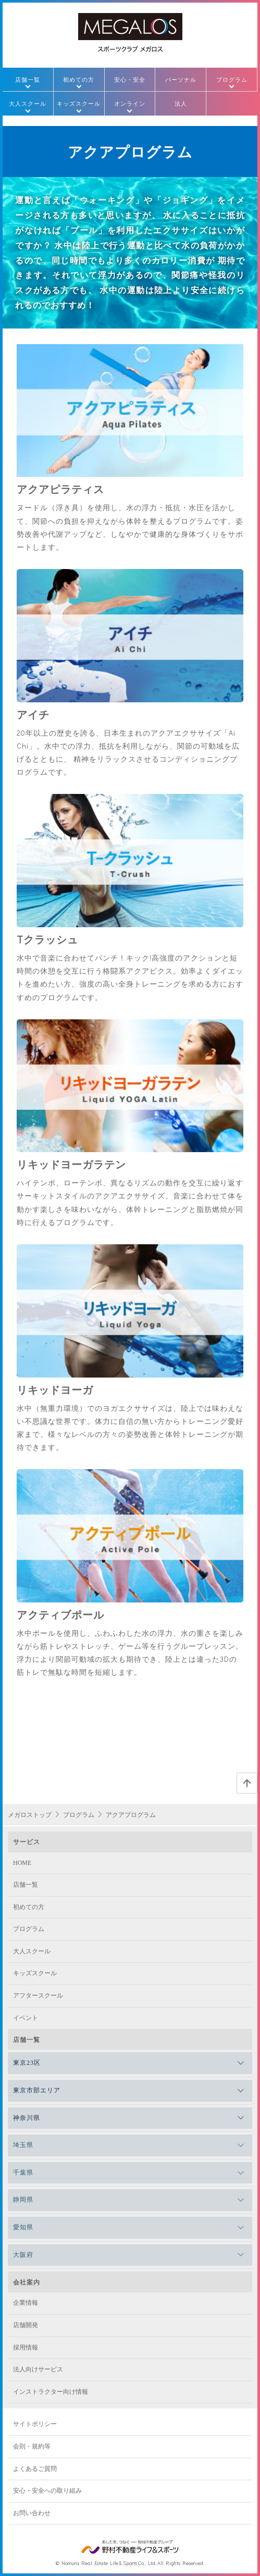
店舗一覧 (27, 79)
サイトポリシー (35, 2424)
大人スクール (27, 103)
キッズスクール (79, 103)
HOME (22, 1862)
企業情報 (25, 2302)
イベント (25, 2018)
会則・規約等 (32, 2446)
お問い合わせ (32, 2513)
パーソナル (180, 79)
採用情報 (25, 2347)
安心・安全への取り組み (47, 2490)
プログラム (231, 79)
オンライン (129, 103)
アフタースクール (38, 1995)
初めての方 (78, 79)
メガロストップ (30, 1815)
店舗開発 (25, 2325)
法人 (181, 103)
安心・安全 (129, 79)
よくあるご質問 (35, 2468)
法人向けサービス (38, 2369)
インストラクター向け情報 (50, 2391)
